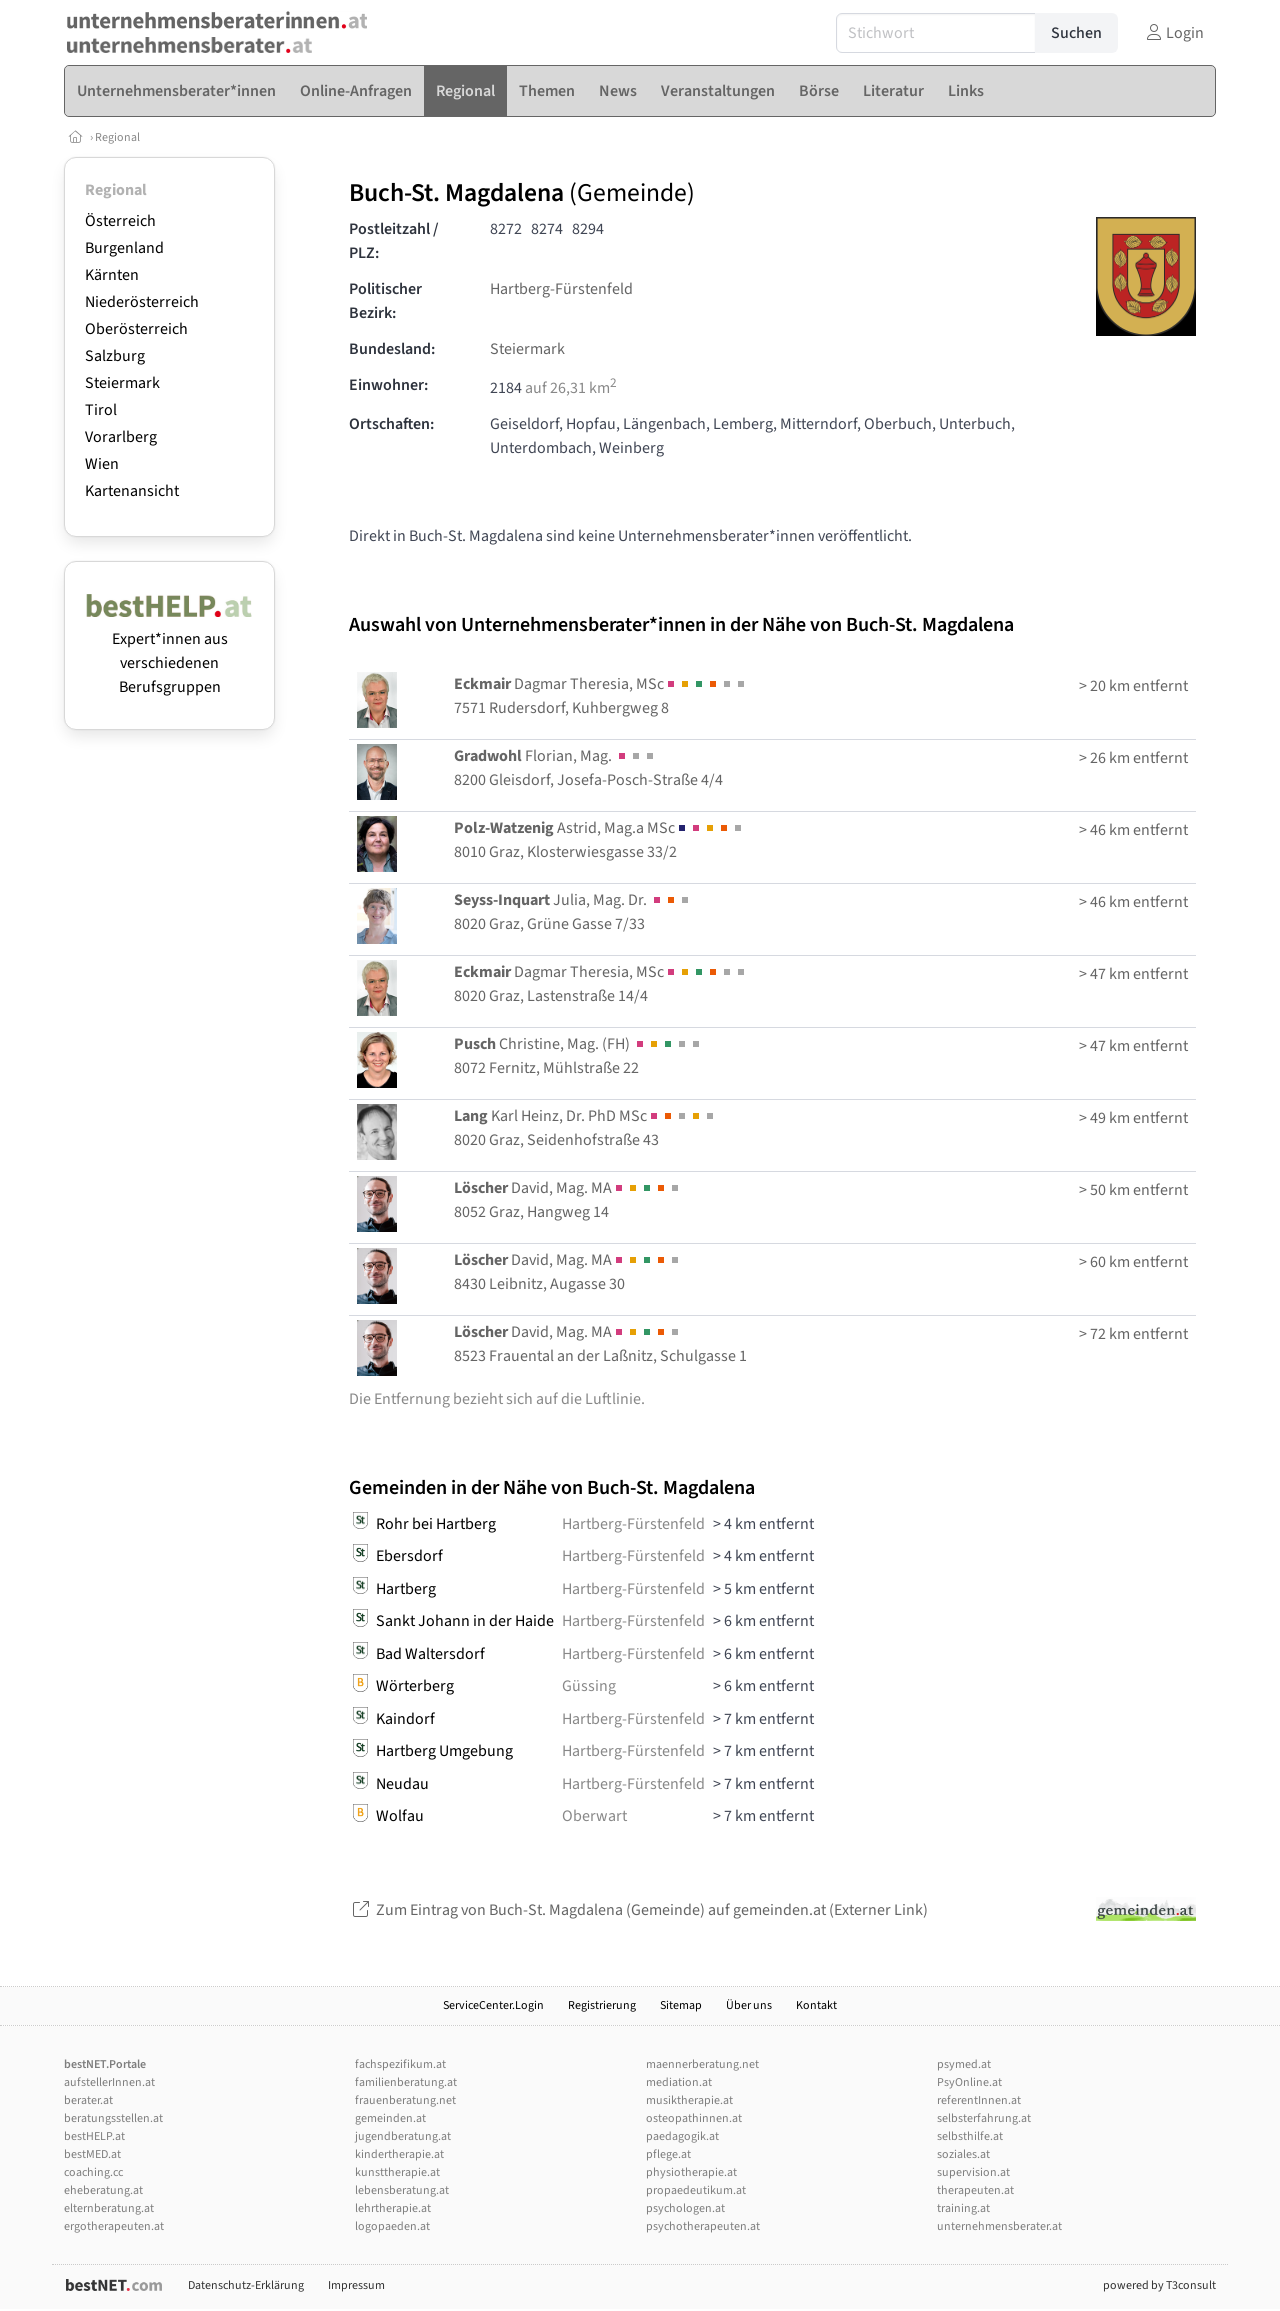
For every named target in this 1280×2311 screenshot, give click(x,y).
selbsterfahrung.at (984, 2118)
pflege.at (668, 2154)
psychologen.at (685, 2208)
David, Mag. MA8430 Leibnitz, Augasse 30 (568, 1272)
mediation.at (679, 2082)
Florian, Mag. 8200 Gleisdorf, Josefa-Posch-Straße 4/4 (588, 768)
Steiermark (122, 383)
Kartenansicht (132, 491)
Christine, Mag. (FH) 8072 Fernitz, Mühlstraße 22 (578, 1056)
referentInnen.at (979, 2100)
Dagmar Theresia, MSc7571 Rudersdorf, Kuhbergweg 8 (601, 696)
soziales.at (963, 2154)
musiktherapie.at (689, 2100)
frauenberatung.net (405, 2100)
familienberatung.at (406, 2082)
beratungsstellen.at (113, 2118)
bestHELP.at (94, 2136)
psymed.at (964, 2064)
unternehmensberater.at (999, 2226)
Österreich (120, 221)
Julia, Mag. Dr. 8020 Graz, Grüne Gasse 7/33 (573, 912)
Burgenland (124, 248)
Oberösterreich (136, 329)
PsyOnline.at (969, 2082)
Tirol (101, 410)
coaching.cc (93, 2172)
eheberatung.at (103, 2190)
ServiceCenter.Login (493, 2005)
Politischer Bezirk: (385, 301)
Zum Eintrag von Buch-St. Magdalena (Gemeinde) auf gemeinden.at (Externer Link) (638, 1910)
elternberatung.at (109, 2208)
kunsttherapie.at (397, 2172)
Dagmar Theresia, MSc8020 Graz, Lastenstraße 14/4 (601, 984)
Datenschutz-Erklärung (246, 2285)
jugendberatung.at (403, 2136)
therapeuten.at (975, 2190)
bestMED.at (92, 2154)
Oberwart (594, 1816)
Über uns (749, 2005)
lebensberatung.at (402, 2190)
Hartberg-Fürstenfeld (561, 289)
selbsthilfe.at (970, 2136)
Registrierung (602, 2005)
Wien (102, 464)
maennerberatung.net (702, 2064)
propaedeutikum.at (696, 2190)
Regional (117, 137)
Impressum (356, 2285)
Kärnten (112, 275)
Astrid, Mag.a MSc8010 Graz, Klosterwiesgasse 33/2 (599, 840)
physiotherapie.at (691, 2172)
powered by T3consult (1159, 2285)
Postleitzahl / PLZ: (394, 241)
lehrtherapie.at (393, 2208)
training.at (963, 2208)
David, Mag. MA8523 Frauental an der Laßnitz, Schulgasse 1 (600, 1344)
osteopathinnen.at (694, 2118)
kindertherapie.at (399, 2154)
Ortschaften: (391, 424)
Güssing (589, 1686)
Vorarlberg (121, 437)
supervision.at (973, 2172)
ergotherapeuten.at (114, 2226)
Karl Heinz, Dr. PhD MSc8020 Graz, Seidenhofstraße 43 (585, 1128)
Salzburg (115, 356)
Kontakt (816, 2005)
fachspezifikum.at (400, 2064)
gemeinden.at (390, 2118)
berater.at (88, 2100)
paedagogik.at (682, 2136)
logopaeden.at (392, 2226)
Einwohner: (388, 385)
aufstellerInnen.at (109, 2082)
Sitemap (681, 2005)
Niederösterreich (142, 302)
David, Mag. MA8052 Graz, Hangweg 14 (568, 1200)
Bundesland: (392, 349)
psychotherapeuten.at (703, 2226)
